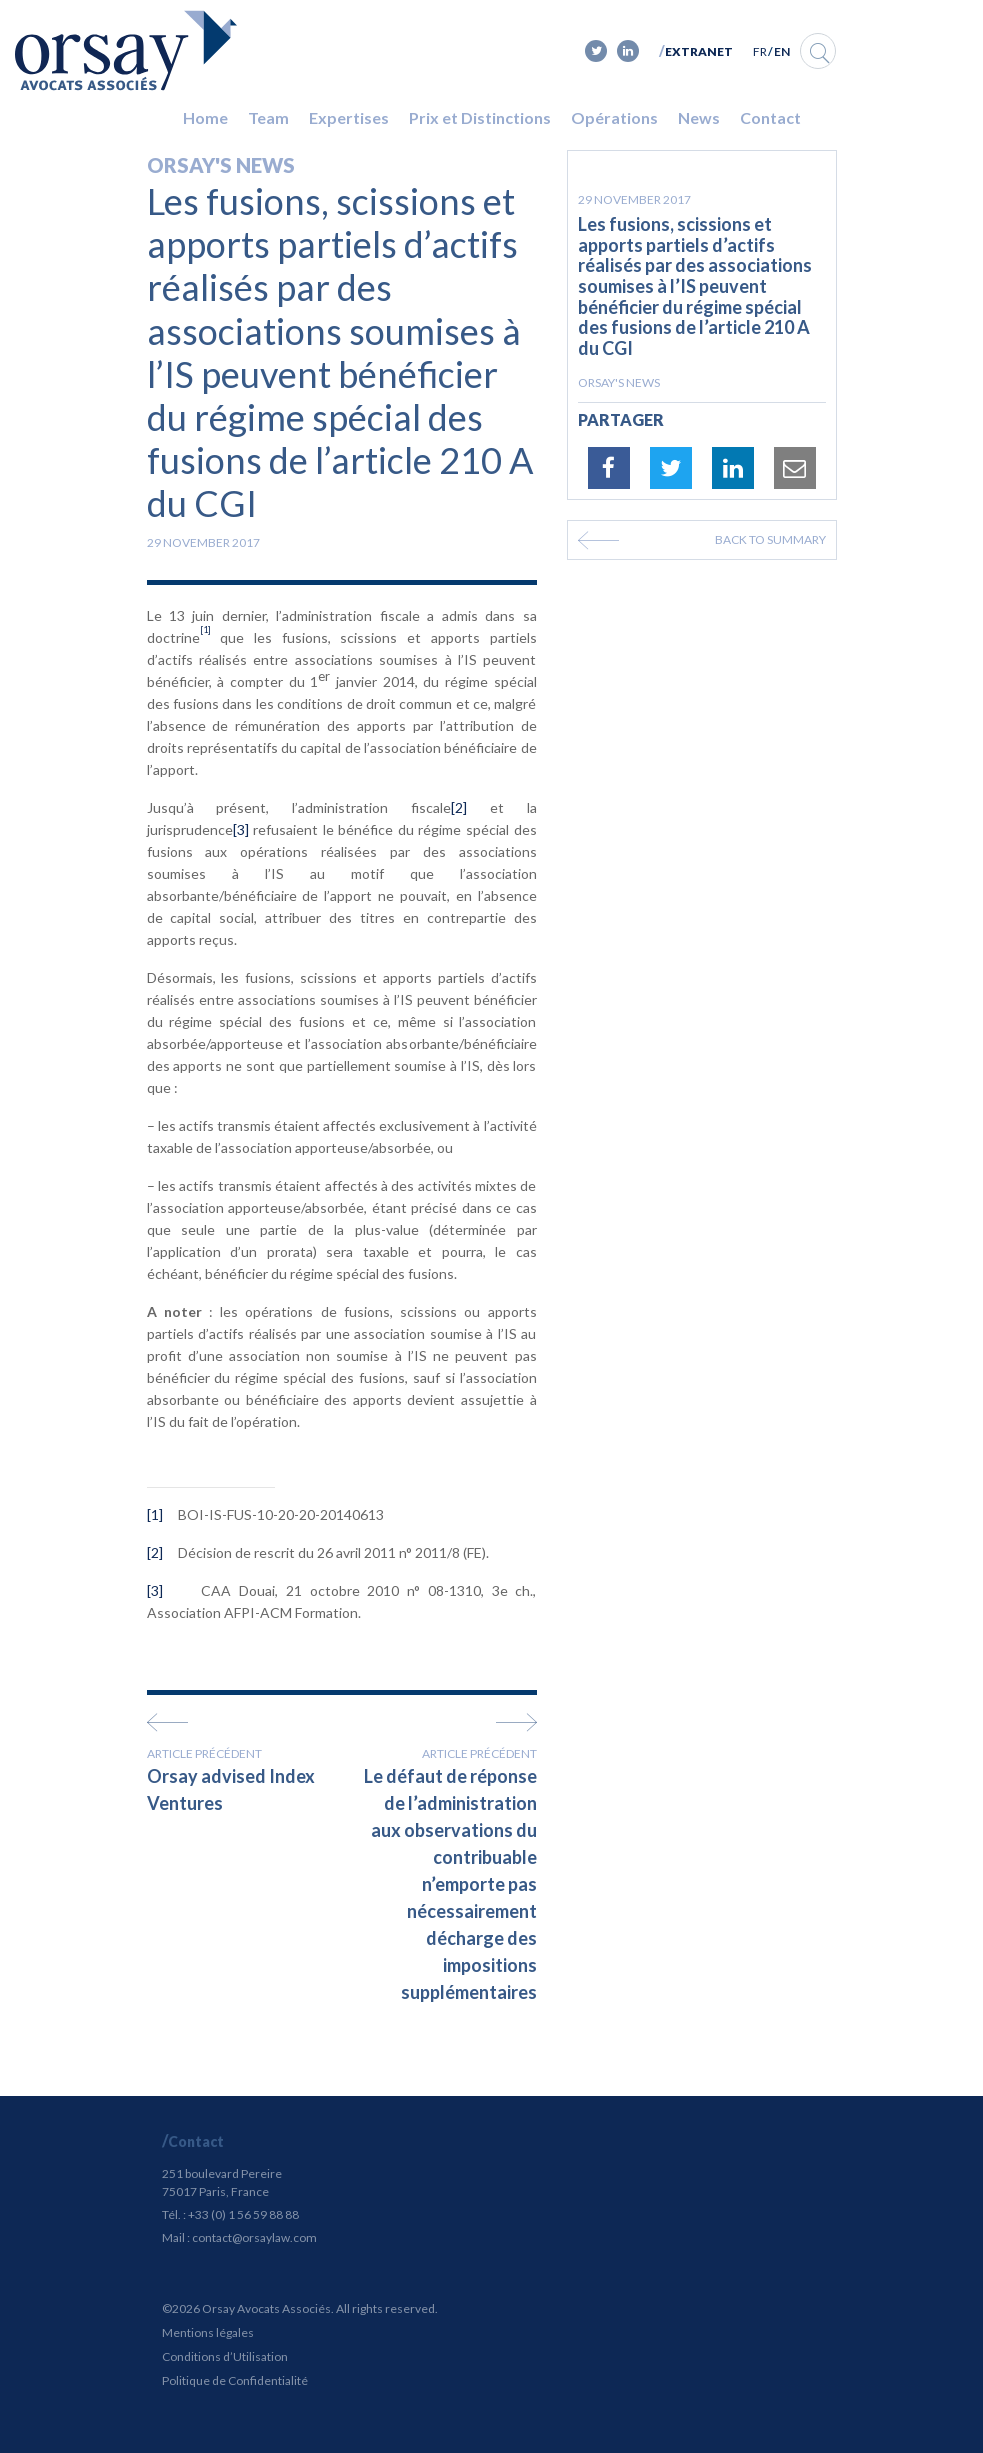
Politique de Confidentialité (235, 2380)
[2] (459, 807)
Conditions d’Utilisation (225, 2356)
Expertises (349, 117)
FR (760, 51)
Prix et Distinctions (480, 117)
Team (268, 117)
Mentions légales (208, 2332)
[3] (241, 829)
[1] (155, 1514)
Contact (770, 117)
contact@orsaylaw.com (254, 2237)
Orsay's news (221, 165)
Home (205, 117)
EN (782, 51)
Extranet (699, 51)
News (699, 117)
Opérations (614, 117)
